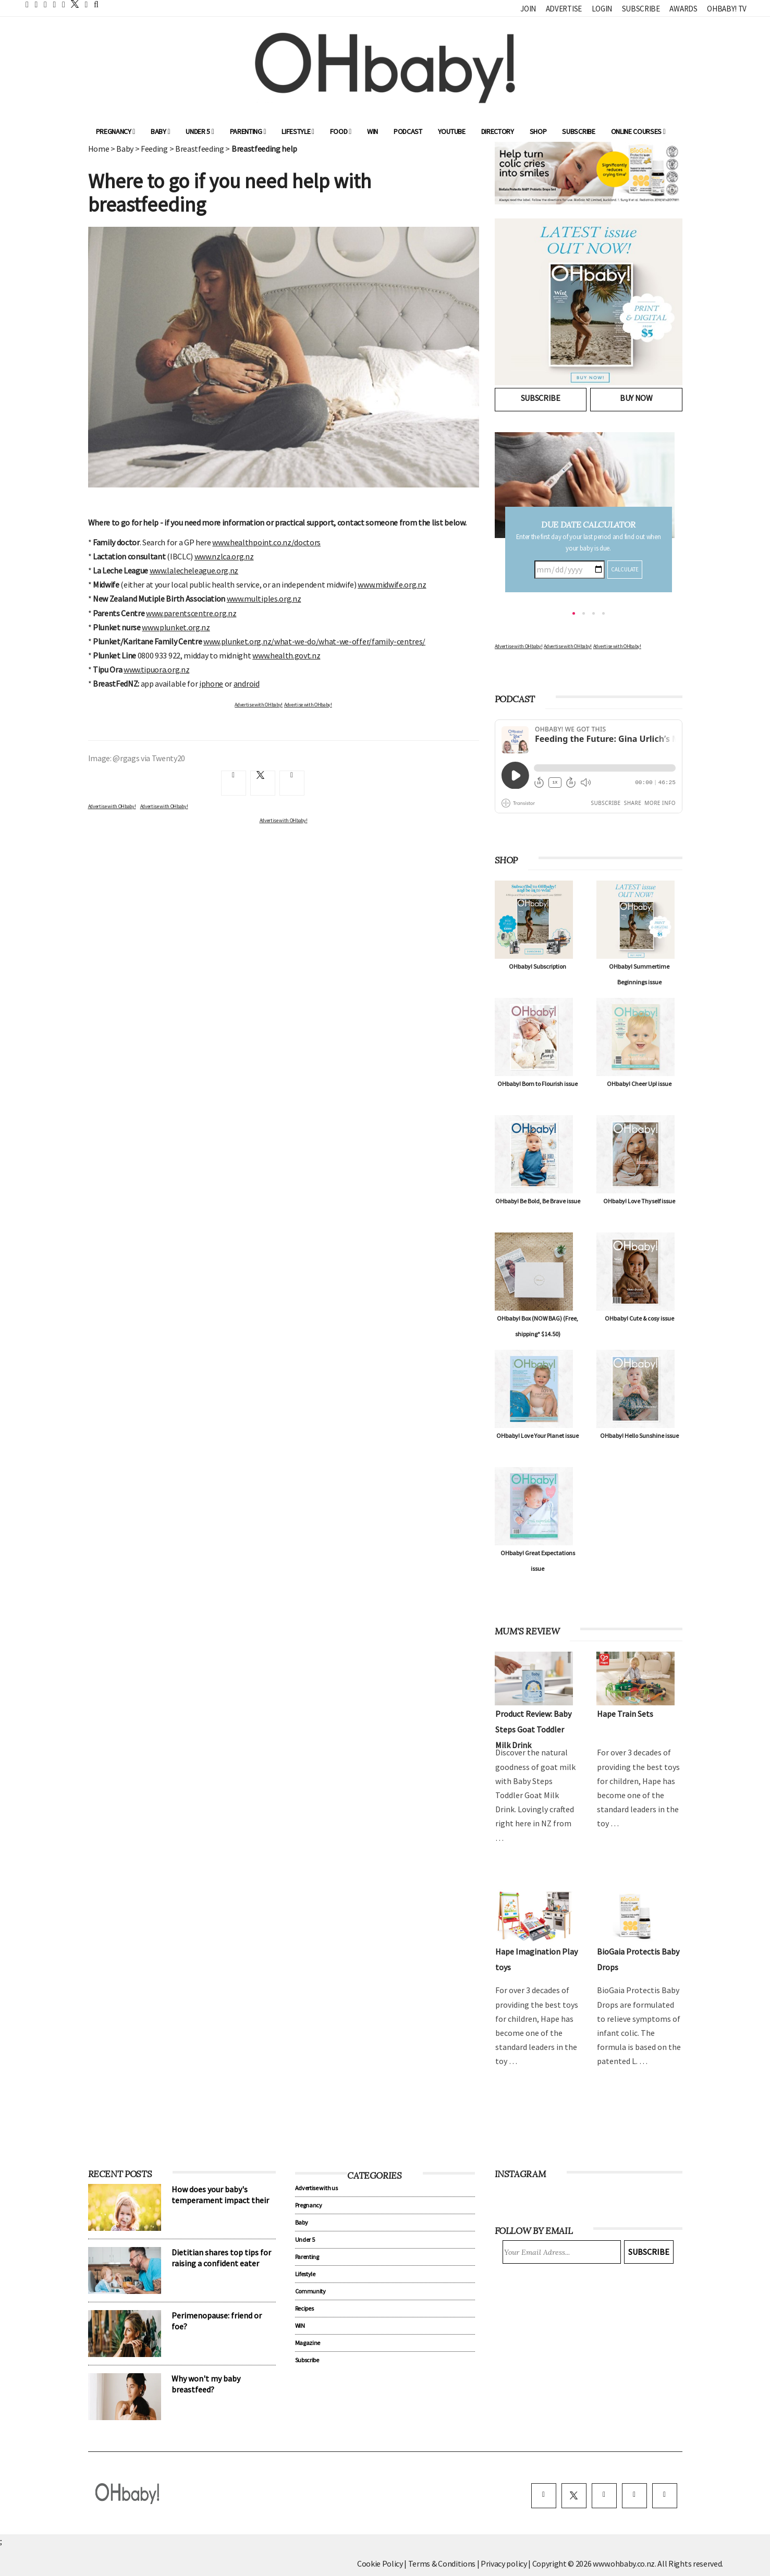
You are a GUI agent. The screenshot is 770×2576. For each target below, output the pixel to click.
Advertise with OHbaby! (259, 704)
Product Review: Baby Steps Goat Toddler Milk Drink (533, 1729)
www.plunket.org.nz (176, 627)
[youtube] (664, 2495)
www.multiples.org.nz (264, 598)
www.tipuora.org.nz (156, 669)
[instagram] (604, 2495)
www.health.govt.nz (286, 655)
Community (310, 2291)
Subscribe (641, 9)
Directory (497, 131)
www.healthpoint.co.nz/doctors (266, 542)
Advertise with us (316, 2188)
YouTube (452, 131)
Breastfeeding (199, 148)
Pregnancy (116, 131)
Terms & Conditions (442, 2563)
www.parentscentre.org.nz (191, 613)
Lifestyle (298, 131)
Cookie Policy (380, 2563)
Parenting (248, 131)
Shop (538, 131)
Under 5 (200, 131)
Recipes (304, 2308)
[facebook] (543, 2495)
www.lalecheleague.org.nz (194, 570)
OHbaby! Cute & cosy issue (639, 1318)
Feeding (154, 148)
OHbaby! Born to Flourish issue (537, 1084)
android (247, 683)
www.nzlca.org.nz (224, 556)
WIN (372, 131)
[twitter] (72, 4)
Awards (683, 9)
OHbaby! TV (727, 9)
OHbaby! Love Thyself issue (639, 1201)
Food (340, 131)
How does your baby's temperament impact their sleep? (220, 2200)
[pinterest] (634, 2495)
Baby (160, 131)
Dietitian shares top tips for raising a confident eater (221, 2257)
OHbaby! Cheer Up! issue (639, 1084)
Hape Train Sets (625, 1713)
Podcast (408, 131)
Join (528, 9)
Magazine (307, 2343)
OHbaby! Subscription (537, 966)
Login (602, 9)
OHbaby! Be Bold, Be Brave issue (537, 1201)
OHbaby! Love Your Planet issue (537, 1435)
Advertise (564, 9)
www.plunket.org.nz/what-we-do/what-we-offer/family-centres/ (314, 641)
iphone (211, 683)
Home (98, 148)
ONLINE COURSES (638, 131)
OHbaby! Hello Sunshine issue (639, 1435)
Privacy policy (504, 2563)
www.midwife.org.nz (392, 584)
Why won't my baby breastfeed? (206, 2384)
